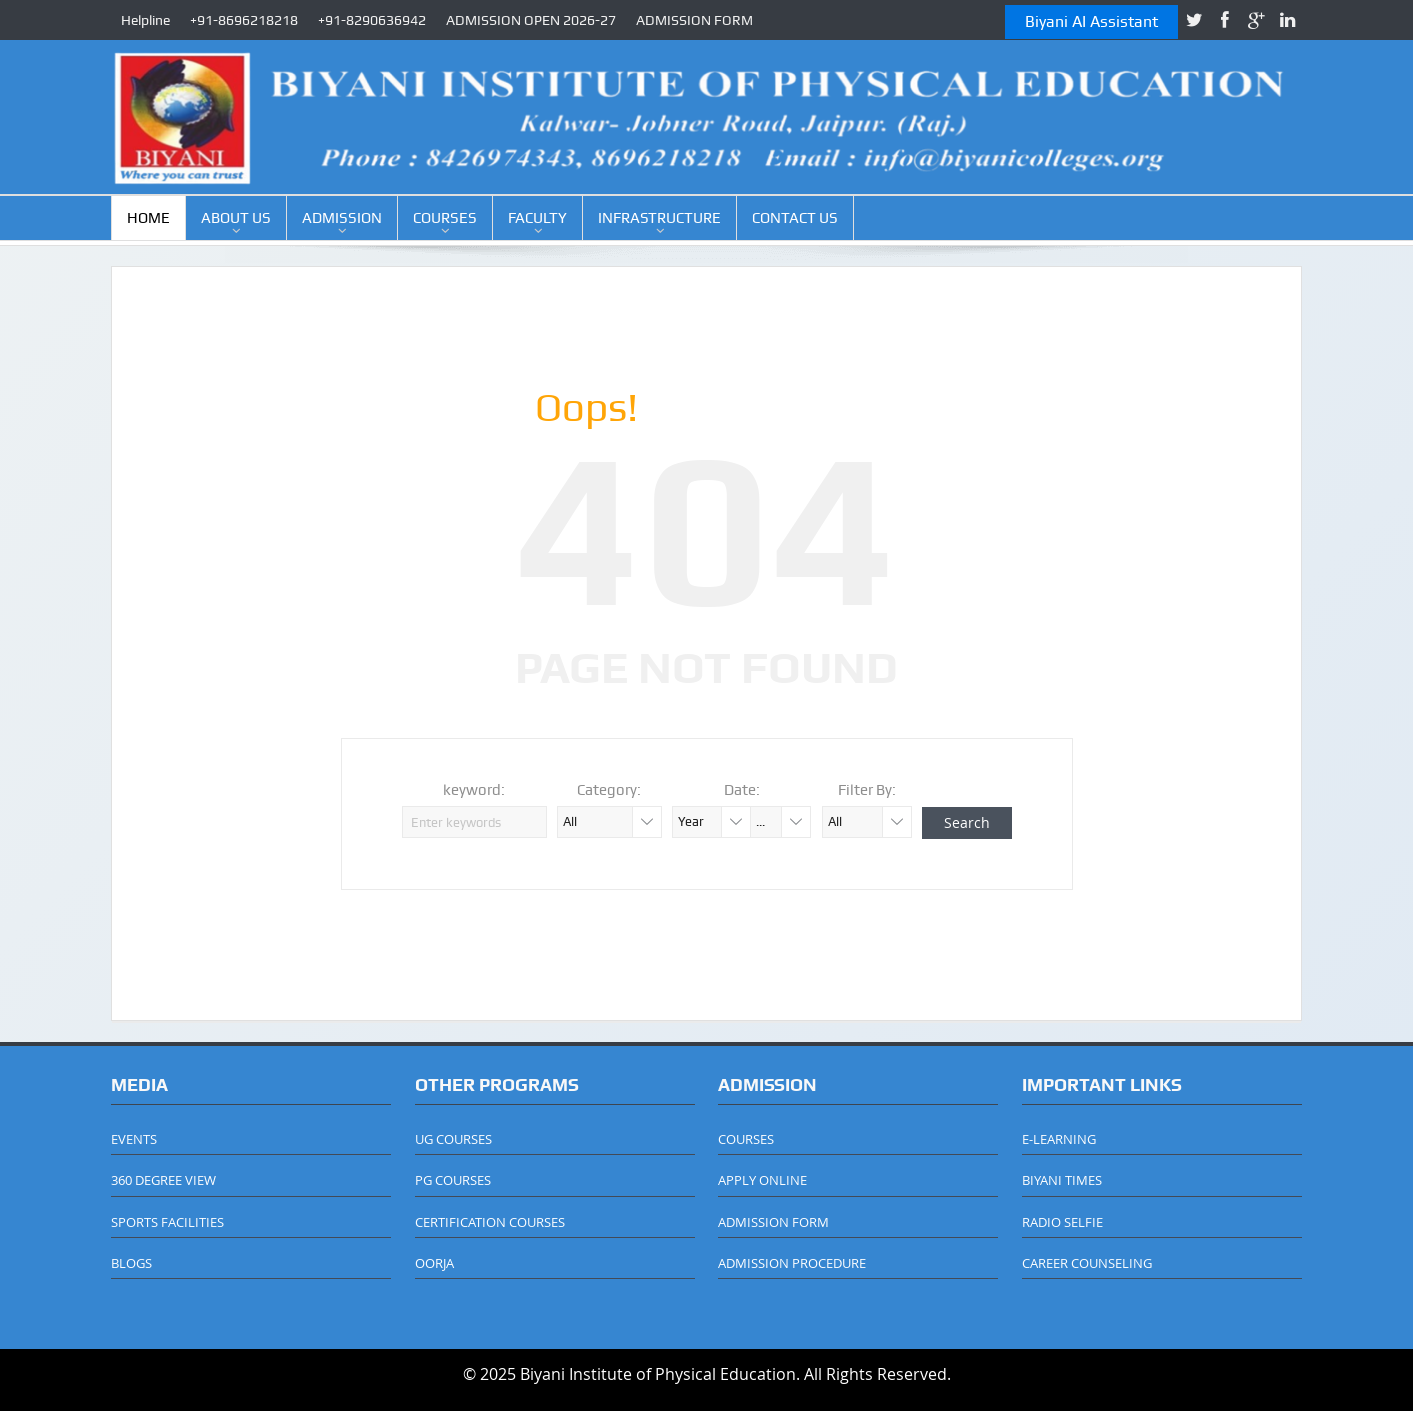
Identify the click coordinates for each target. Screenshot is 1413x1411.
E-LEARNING (1059, 1139)
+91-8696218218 (244, 20)
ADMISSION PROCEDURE (792, 1263)
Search (967, 822)
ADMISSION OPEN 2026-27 (531, 20)
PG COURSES (453, 1180)
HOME (148, 218)
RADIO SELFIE (1062, 1222)
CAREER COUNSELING (1087, 1263)
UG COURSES (453, 1139)
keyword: (474, 790)
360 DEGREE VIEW (163, 1180)
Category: (609, 790)
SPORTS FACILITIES (167, 1222)
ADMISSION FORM (694, 20)
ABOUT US (236, 218)
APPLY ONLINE (762, 1180)
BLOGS (131, 1263)
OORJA (434, 1263)
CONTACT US (795, 218)
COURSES (445, 218)
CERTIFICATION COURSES (490, 1222)
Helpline (145, 20)
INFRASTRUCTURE (659, 218)
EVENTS (134, 1139)
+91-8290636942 (372, 20)
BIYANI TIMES (1062, 1180)
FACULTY (537, 218)
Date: (742, 790)
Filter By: (867, 790)
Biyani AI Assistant (1091, 21)
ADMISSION (342, 218)
